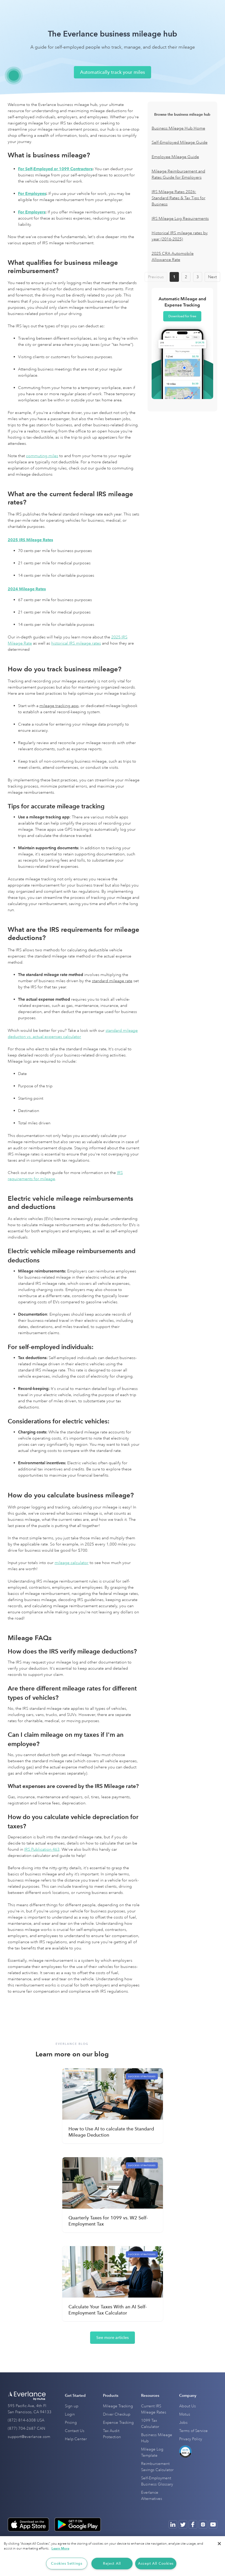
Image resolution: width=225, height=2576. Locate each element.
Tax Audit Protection (112, 2433)
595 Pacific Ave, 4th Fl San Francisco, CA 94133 (29, 2409)
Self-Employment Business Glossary (157, 2481)
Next (212, 276)
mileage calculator (72, 1562)
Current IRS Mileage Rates (153, 2409)
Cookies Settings (66, 2563)
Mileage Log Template (152, 2452)
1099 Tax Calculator (150, 2423)
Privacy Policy (190, 2439)
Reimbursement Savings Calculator (157, 2466)
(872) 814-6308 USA (26, 2420)
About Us (187, 2406)
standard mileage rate (112, 980)
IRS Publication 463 (41, 1849)
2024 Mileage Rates (27, 588)
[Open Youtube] (173, 2524)
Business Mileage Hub (156, 2438)
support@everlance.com (29, 2436)
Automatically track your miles (112, 72)
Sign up (71, 2406)
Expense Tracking (118, 2422)
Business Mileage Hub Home (178, 128)
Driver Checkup (116, 2414)
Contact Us (74, 2430)
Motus (184, 2414)
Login (70, 2414)
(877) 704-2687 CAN (26, 2428)
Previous (156, 276)
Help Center (76, 2439)
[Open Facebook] (193, 2524)
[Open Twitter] (183, 2524)
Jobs (183, 2422)
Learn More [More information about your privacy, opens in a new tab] (60, 2548)
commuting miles (42, 455)
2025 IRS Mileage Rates (30, 539)
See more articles (112, 2337)
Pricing (71, 2422)
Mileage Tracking (118, 2406)
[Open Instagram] (203, 2524)
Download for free (182, 316)
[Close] (219, 2543)
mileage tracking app (59, 705)
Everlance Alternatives (151, 2495)
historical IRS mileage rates (76, 643)
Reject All (112, 2563)
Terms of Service (193, 2430)
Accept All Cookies (156, 2563)
